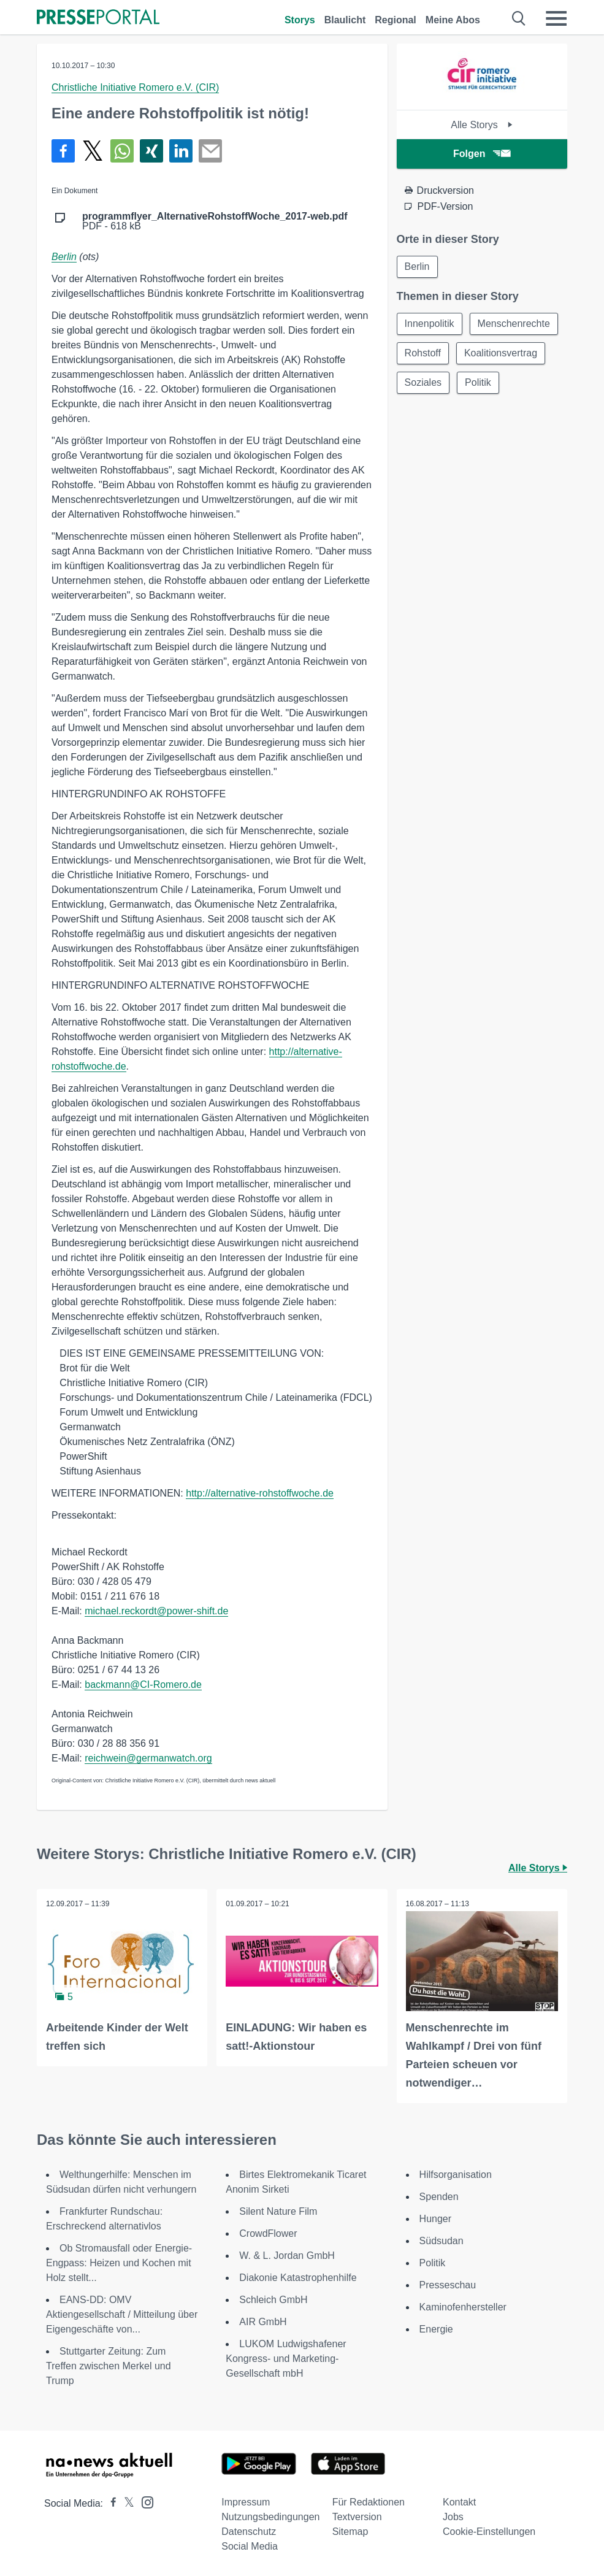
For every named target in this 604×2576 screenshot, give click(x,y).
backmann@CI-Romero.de (143, 1684)
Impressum (245, 2502)
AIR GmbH (262, 2322)
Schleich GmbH (273, 2299)
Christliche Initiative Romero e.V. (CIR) (135, 87)
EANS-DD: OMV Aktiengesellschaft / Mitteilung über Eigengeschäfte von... (121, 2314)
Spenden (439, 2196)
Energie (436, 2329)
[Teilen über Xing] (151, 151)
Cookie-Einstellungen (489, 2531)
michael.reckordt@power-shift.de (156, 1611)
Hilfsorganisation (455, 2174)
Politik (478, 382)
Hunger (435, 2219)
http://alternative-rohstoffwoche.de (260, 1493)
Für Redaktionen (368, 2502)
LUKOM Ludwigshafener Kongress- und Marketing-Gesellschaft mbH (286, 2359)
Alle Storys (482, 125)
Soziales (423, 382)
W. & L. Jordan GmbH (287, 2255)
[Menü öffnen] (556, 18)
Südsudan (441, 2241)
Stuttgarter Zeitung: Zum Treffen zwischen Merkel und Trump (108, 2366)
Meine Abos (453, 20)
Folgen (481, 153)
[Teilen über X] (92, 151)
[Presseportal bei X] (125, 2503)
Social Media (249, 2546)
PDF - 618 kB (215, 221)
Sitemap (350, 2531)
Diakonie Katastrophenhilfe (297, 2277)
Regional (395, 20)
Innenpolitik (429, 323)
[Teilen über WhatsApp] (122, 151)
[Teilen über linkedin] (181, 151)
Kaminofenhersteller (463, 2307)
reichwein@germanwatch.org (148, 1758)
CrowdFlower (268, 2233)
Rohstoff (423, 353)
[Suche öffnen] (519, 18)
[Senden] (210, 151)
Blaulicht (345, 20)
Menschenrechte (514, 323)
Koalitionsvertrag (500, 353)
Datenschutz (248, 2531)
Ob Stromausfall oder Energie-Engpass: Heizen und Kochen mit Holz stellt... (119, 2263)
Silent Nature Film (278, 2211)
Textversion (357, 2517)
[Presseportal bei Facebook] (110, 2503)
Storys (300, 20)
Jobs (453, 2517)
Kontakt (459, 2502)
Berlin (64, 256)
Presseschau (447, 2285)
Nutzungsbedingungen (270, 2517)
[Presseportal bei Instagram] (143, 2501)
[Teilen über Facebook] (63, 151)
